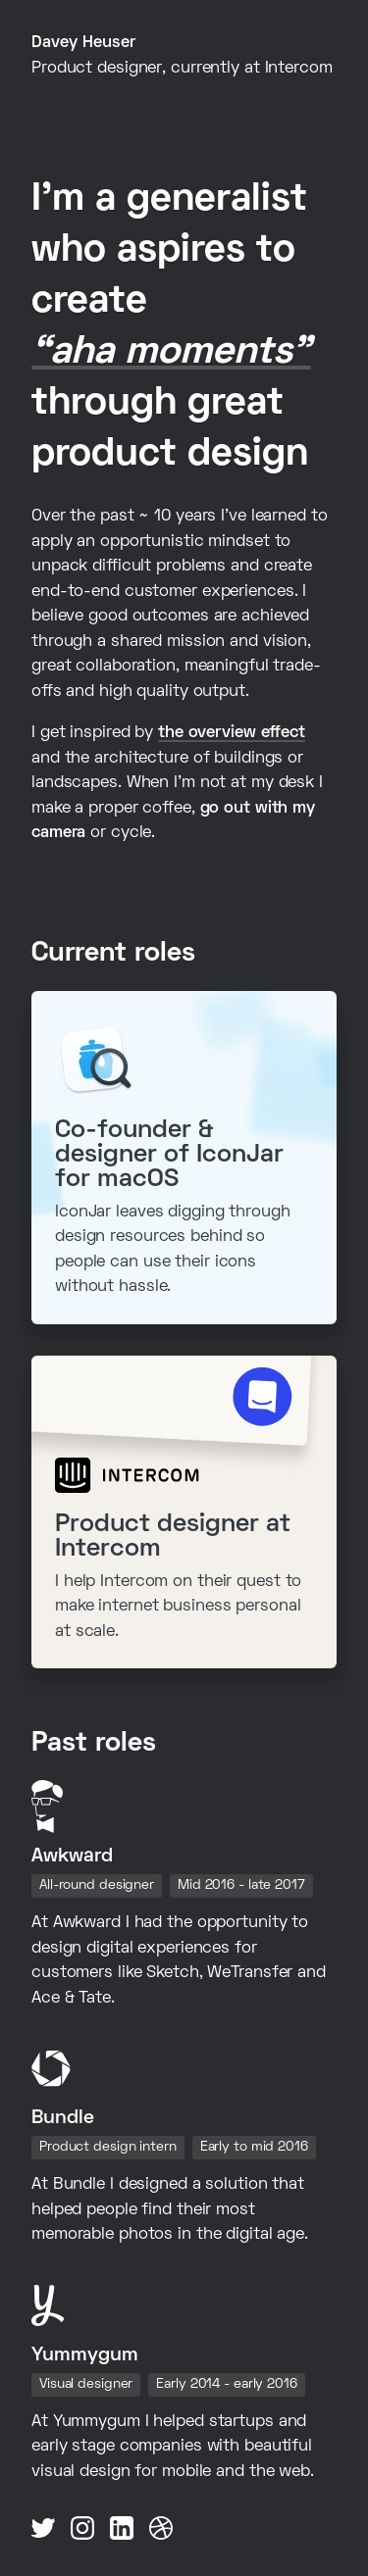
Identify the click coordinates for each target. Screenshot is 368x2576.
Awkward (72, 1856)
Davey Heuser (83, 43)
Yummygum (84, 2355)
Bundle (62, 2118)
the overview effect (231, 733)
